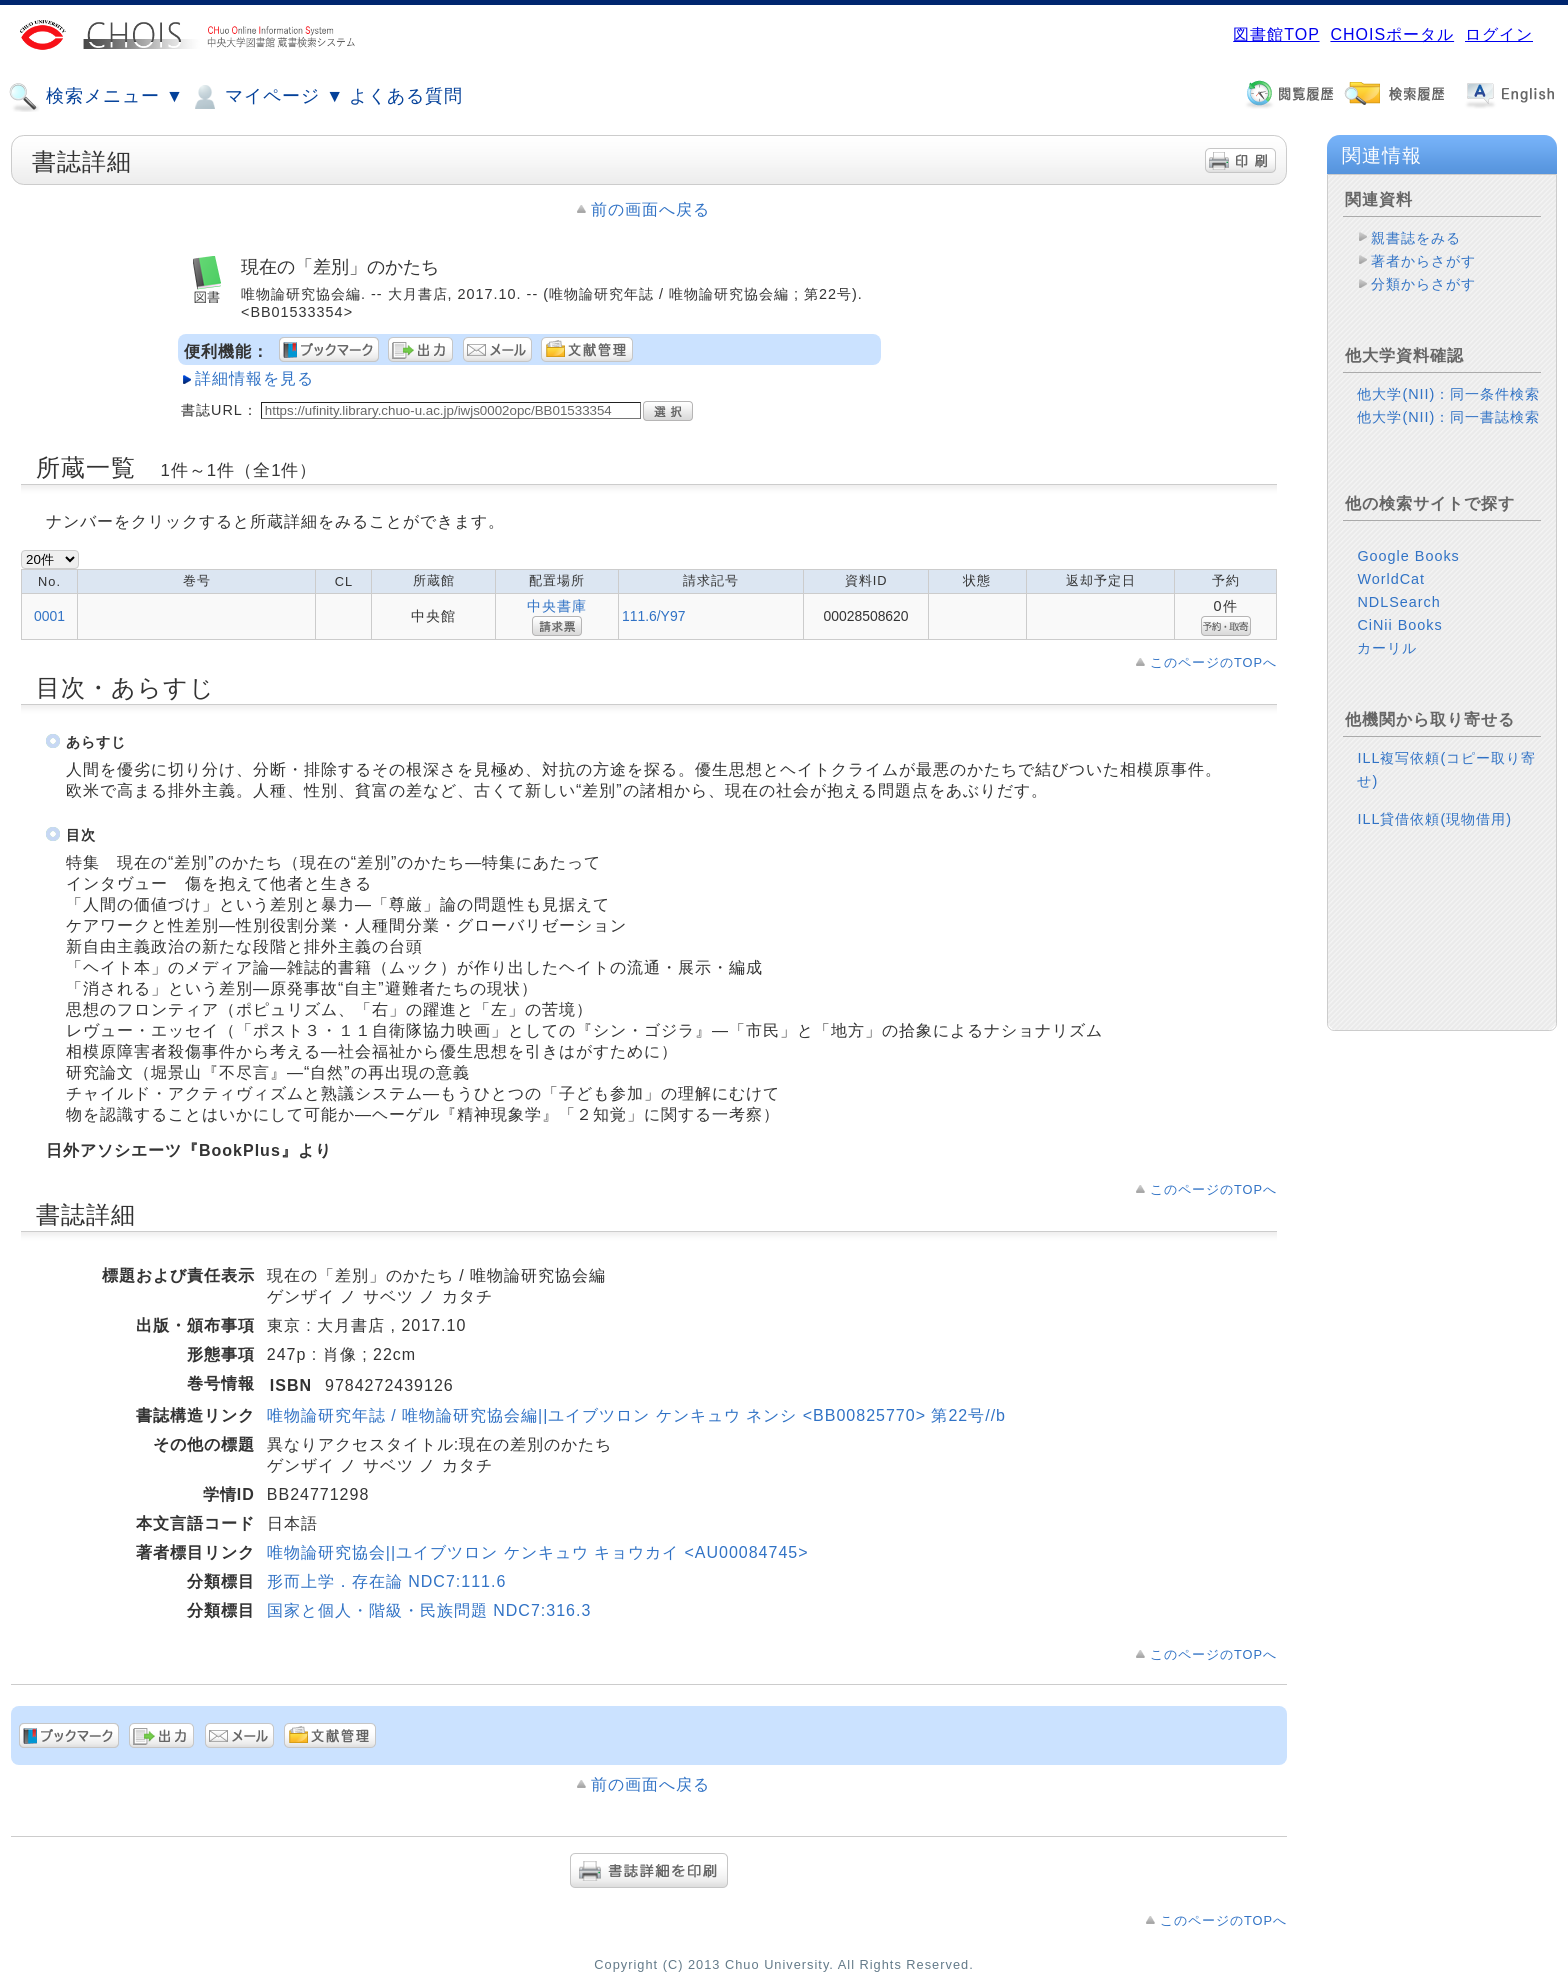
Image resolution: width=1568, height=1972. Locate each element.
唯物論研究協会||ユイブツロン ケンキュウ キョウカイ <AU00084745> (538, 1552)
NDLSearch (1398, 602)
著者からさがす (1423, 261)
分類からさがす (1423, 284)
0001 (49, 616)
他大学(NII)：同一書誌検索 (1448, 417)
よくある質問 (406, 96)
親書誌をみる (1416, 238)
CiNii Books (1399, 625)
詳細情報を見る (254, 378)
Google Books (1408, 556)
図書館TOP (1276, 34)
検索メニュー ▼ (96, 97)
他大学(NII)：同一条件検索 (1448, 394)
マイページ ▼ (266, 97)
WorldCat (1391, 579)
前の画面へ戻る (650, 209)
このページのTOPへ (1213, 662)
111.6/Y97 (653, 616)
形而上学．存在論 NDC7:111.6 (387, 1581)
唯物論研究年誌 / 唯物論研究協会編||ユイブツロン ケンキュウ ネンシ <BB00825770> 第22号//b (636, 1415)
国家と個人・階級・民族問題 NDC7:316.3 (429, 1610)
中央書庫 (557, 606)
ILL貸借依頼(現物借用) (1434, 819)
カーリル (1387, 648)
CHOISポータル (1392, 34)
